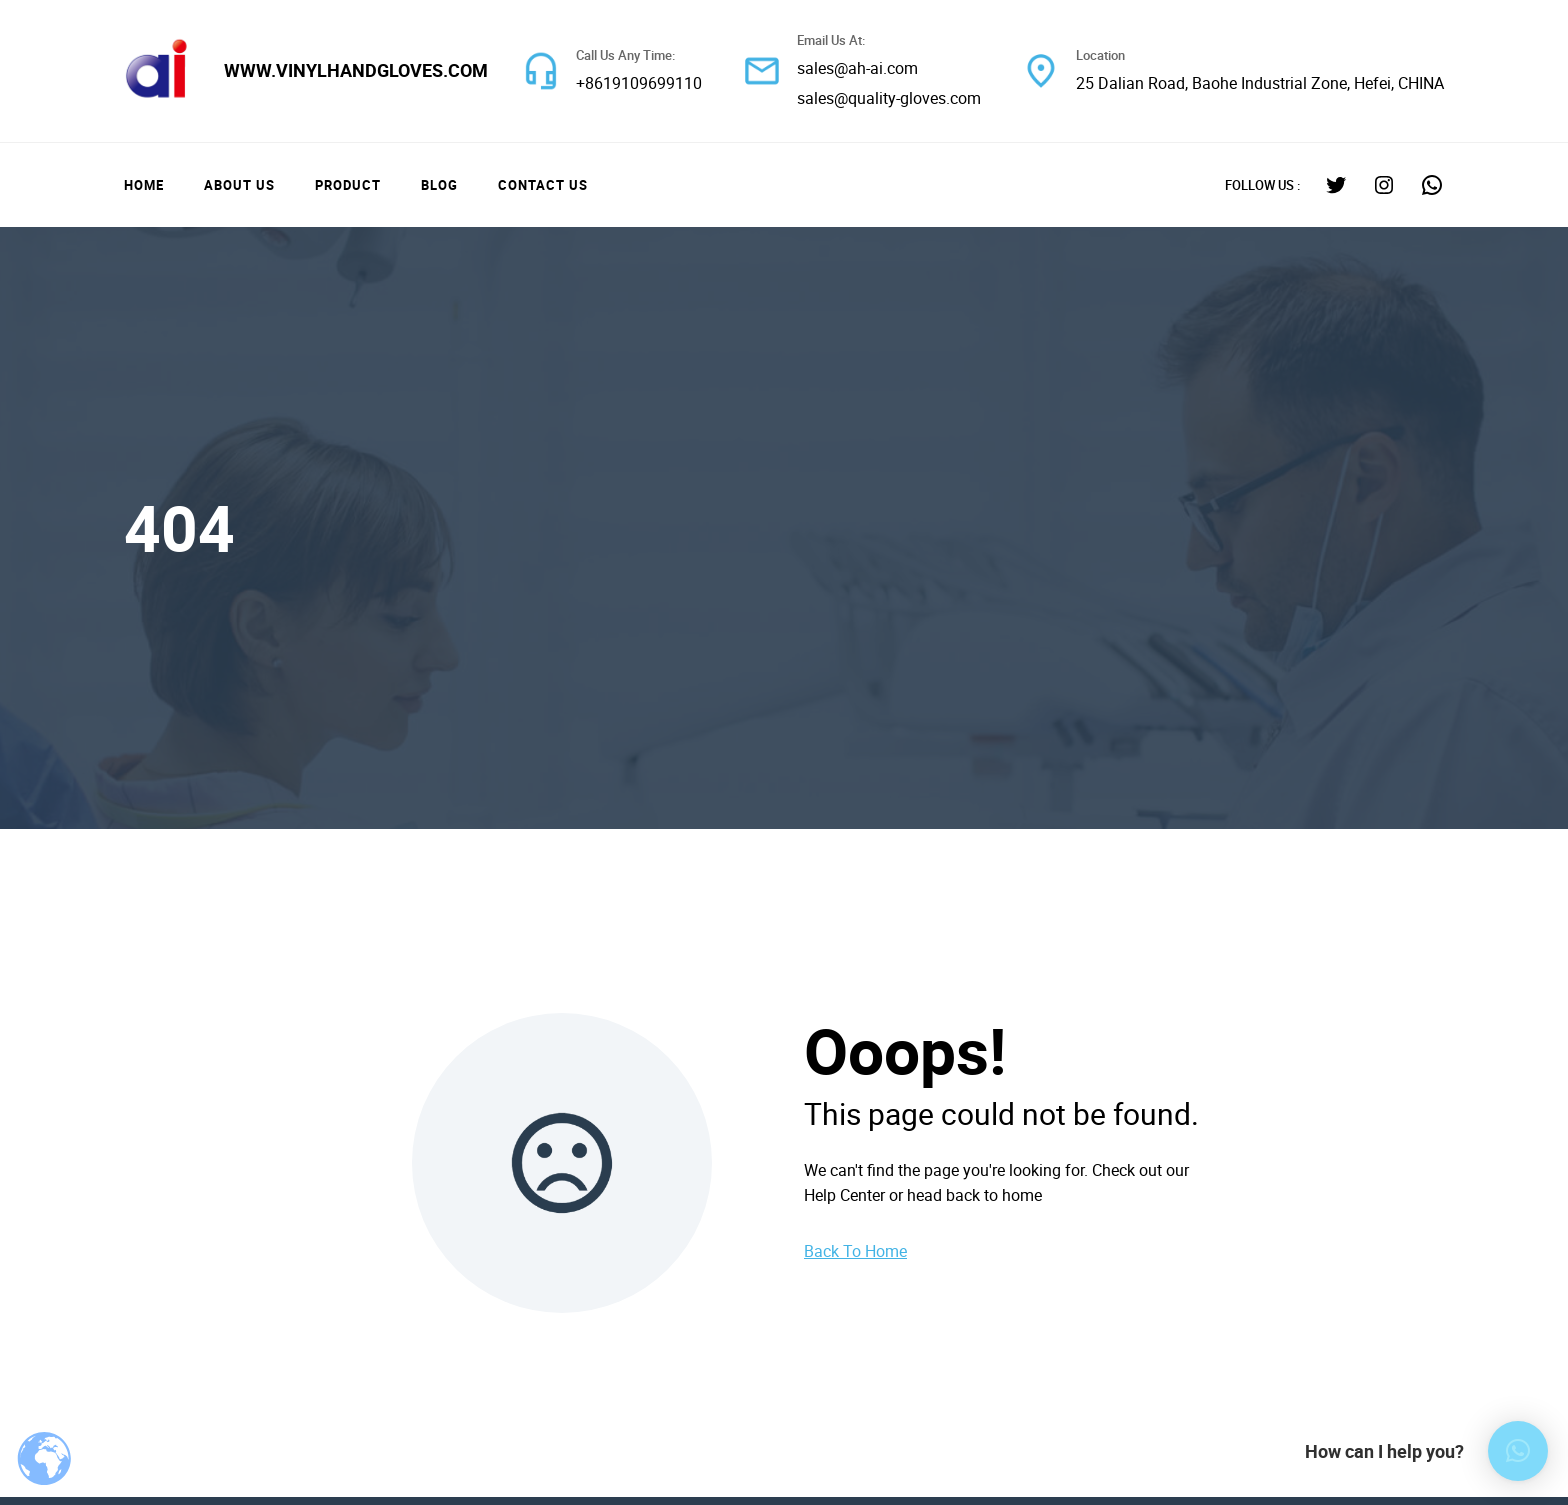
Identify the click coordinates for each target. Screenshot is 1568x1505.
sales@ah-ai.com (857, 68)
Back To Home (855, 1251)
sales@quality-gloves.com (889, 98)
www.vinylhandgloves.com (356, 70)
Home (144, 185)
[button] (1518, 1451)
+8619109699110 (639, 83)
